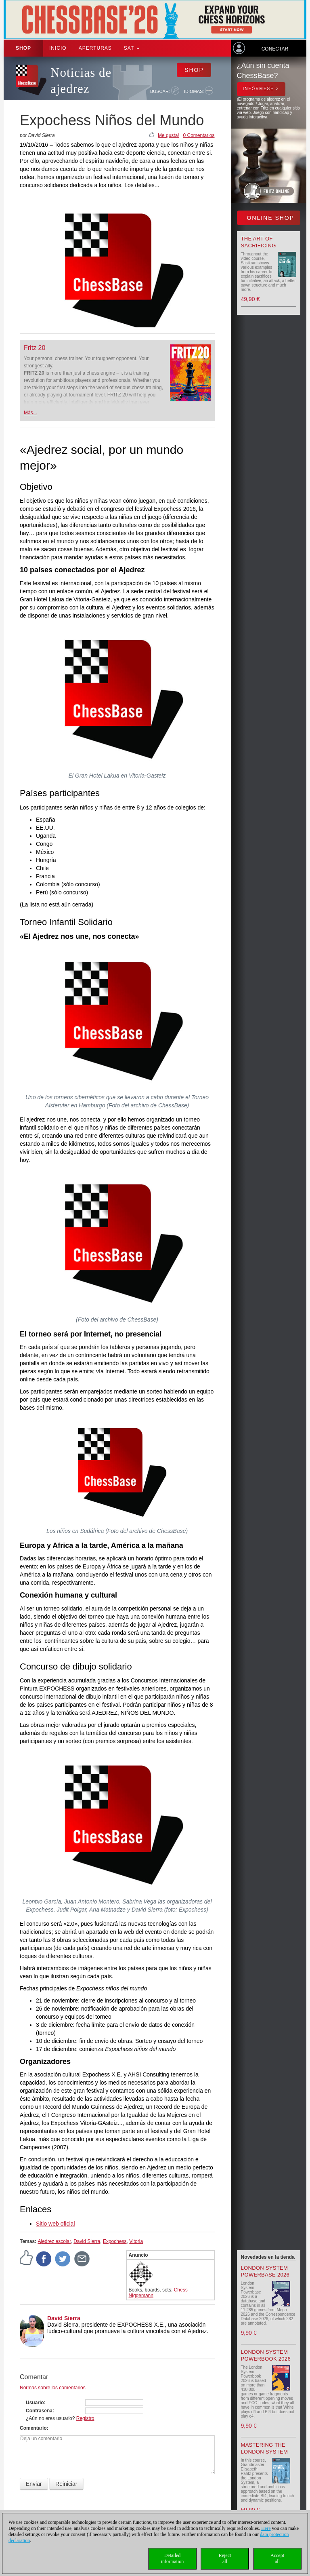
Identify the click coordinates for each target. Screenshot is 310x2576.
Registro (85, 2418)
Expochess (115, 2241)
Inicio (58, 48)
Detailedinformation (172, 2558)
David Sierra (86, 2241)
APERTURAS (95, 48)
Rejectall (225, 2558)
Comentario (33, 2428)
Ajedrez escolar (54, 2241)
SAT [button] (132, 48)
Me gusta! (168, 135)
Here (265, 2528)
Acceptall (277, 2558)
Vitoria (136, 2241)
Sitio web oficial (55, 2223)
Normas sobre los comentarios (53, 2387)
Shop (23, 48)
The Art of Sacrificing (258, 242)
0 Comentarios (198, 135)
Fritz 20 (34, 347)
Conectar (275, 49)
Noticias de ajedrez (80, 80)
